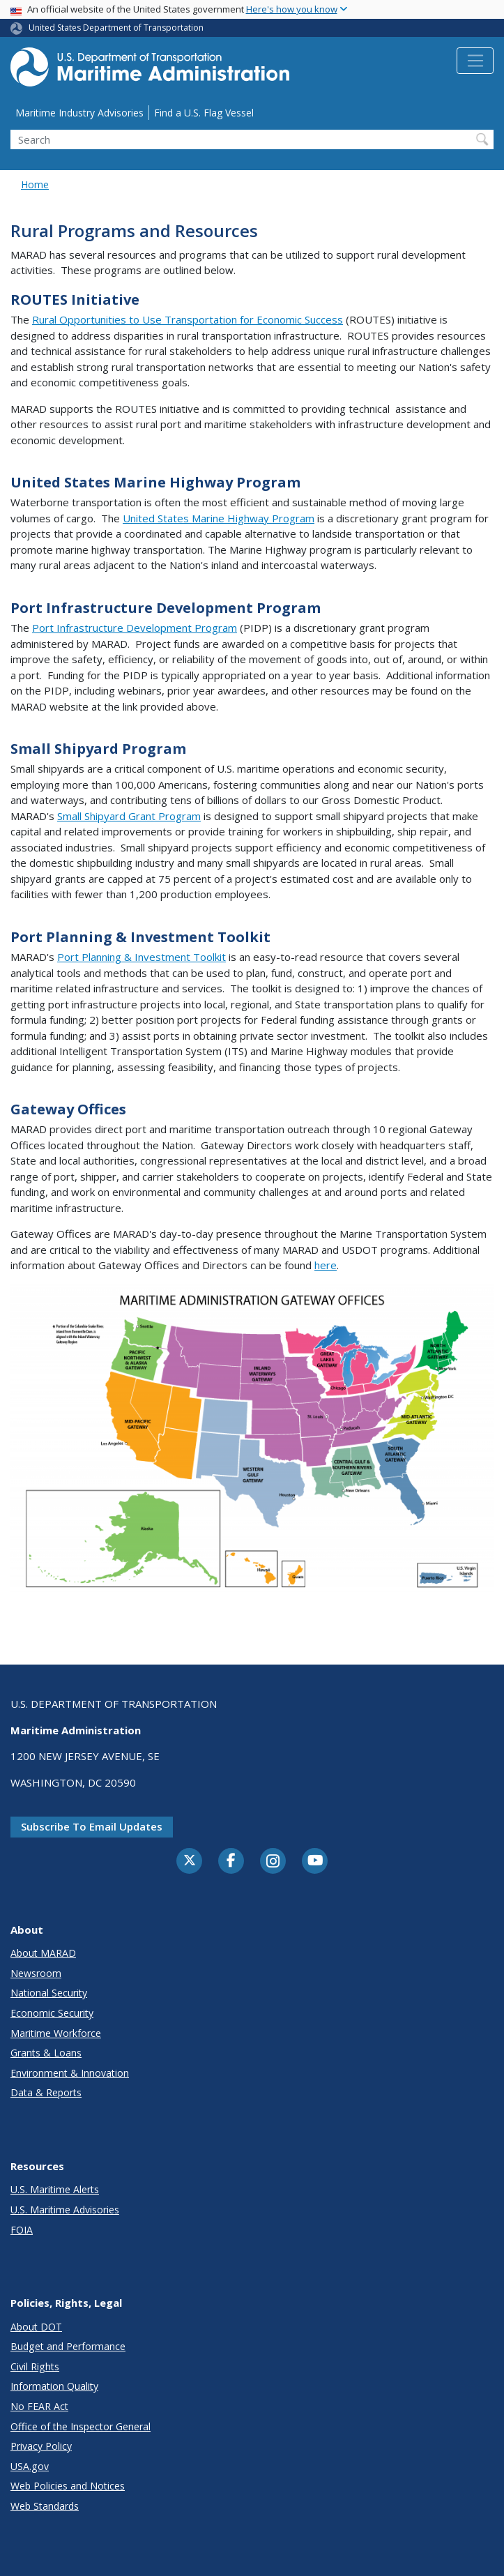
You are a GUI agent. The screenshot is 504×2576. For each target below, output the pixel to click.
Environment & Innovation (69, 2072)
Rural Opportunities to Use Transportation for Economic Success (187, 319)
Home (35, 184)
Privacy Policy (41, 2446)
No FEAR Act (39, 2406)
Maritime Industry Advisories (79, 112)
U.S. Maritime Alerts (54, 2189)
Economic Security (51, 2013)
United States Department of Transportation (116, 27)
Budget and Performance (67, 2346)
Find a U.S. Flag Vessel (204, 112)
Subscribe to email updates (91, 1826)
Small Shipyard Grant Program (129, 816)
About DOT (36, 2326)
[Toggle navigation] (475, 60)
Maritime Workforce (55, 2033)
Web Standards (44, 2506)
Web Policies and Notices (67, 2485)
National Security (48, 1992)
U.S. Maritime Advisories (64, 2209)
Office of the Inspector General (80, 2426)
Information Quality (54, 2386)
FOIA (21, 2229)
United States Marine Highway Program (218, 518)
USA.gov (29, 2466)
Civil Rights (34, 2366)
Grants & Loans (46, 2052)
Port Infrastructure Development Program (134, 628)
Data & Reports (46, 2092)
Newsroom (35, 1973)
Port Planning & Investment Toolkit (141, 957)
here (325, 1265)
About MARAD (43, 1953)
